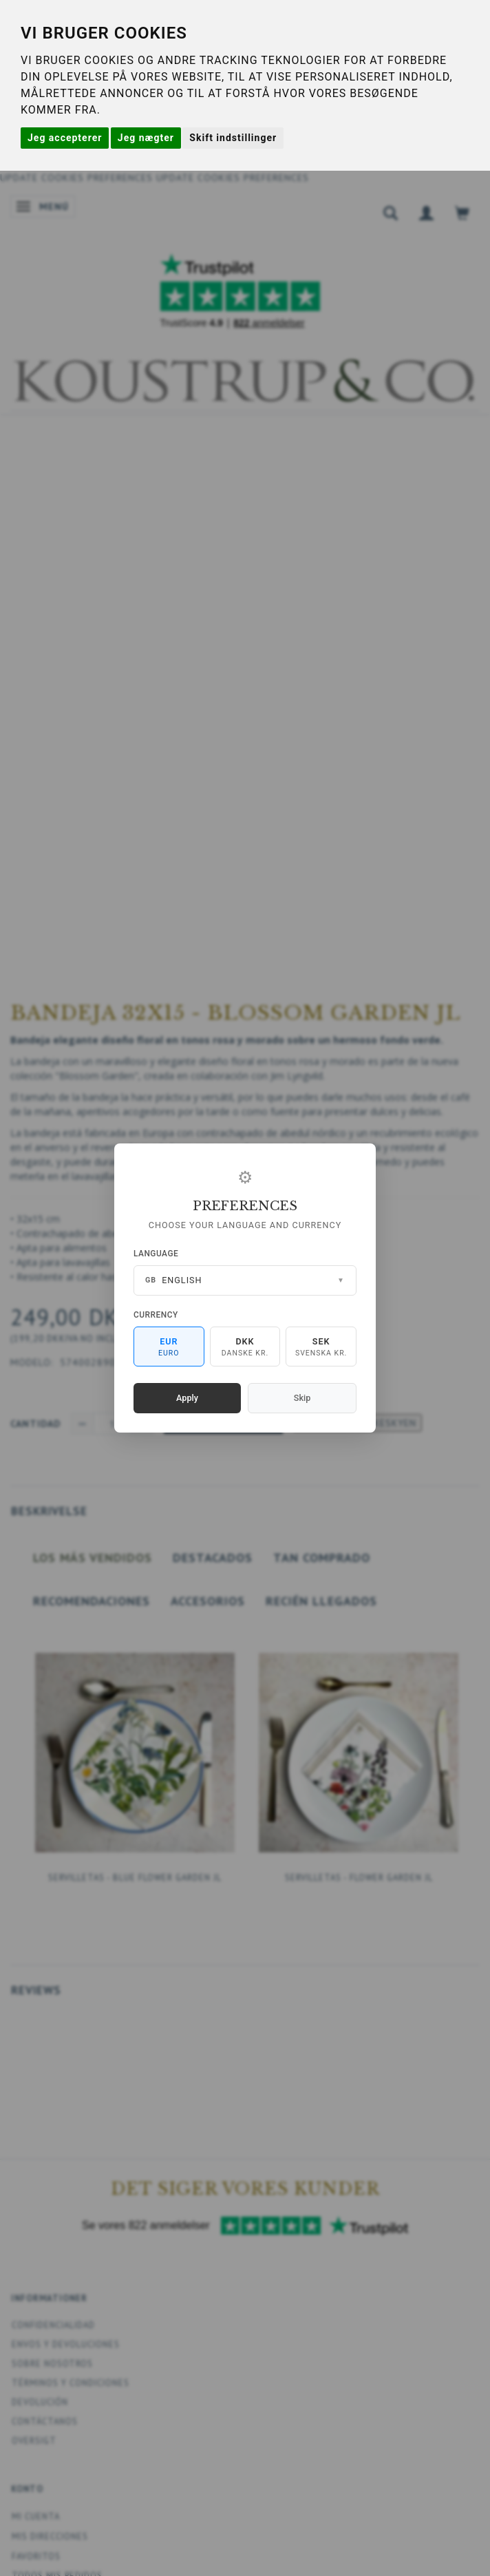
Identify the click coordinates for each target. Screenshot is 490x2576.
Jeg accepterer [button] (65, 137)
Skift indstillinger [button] (233, 137)
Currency (156, 1315)
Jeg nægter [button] (146, 137)
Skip (302, 1398)
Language (156, 1253)
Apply (187, 1398)
